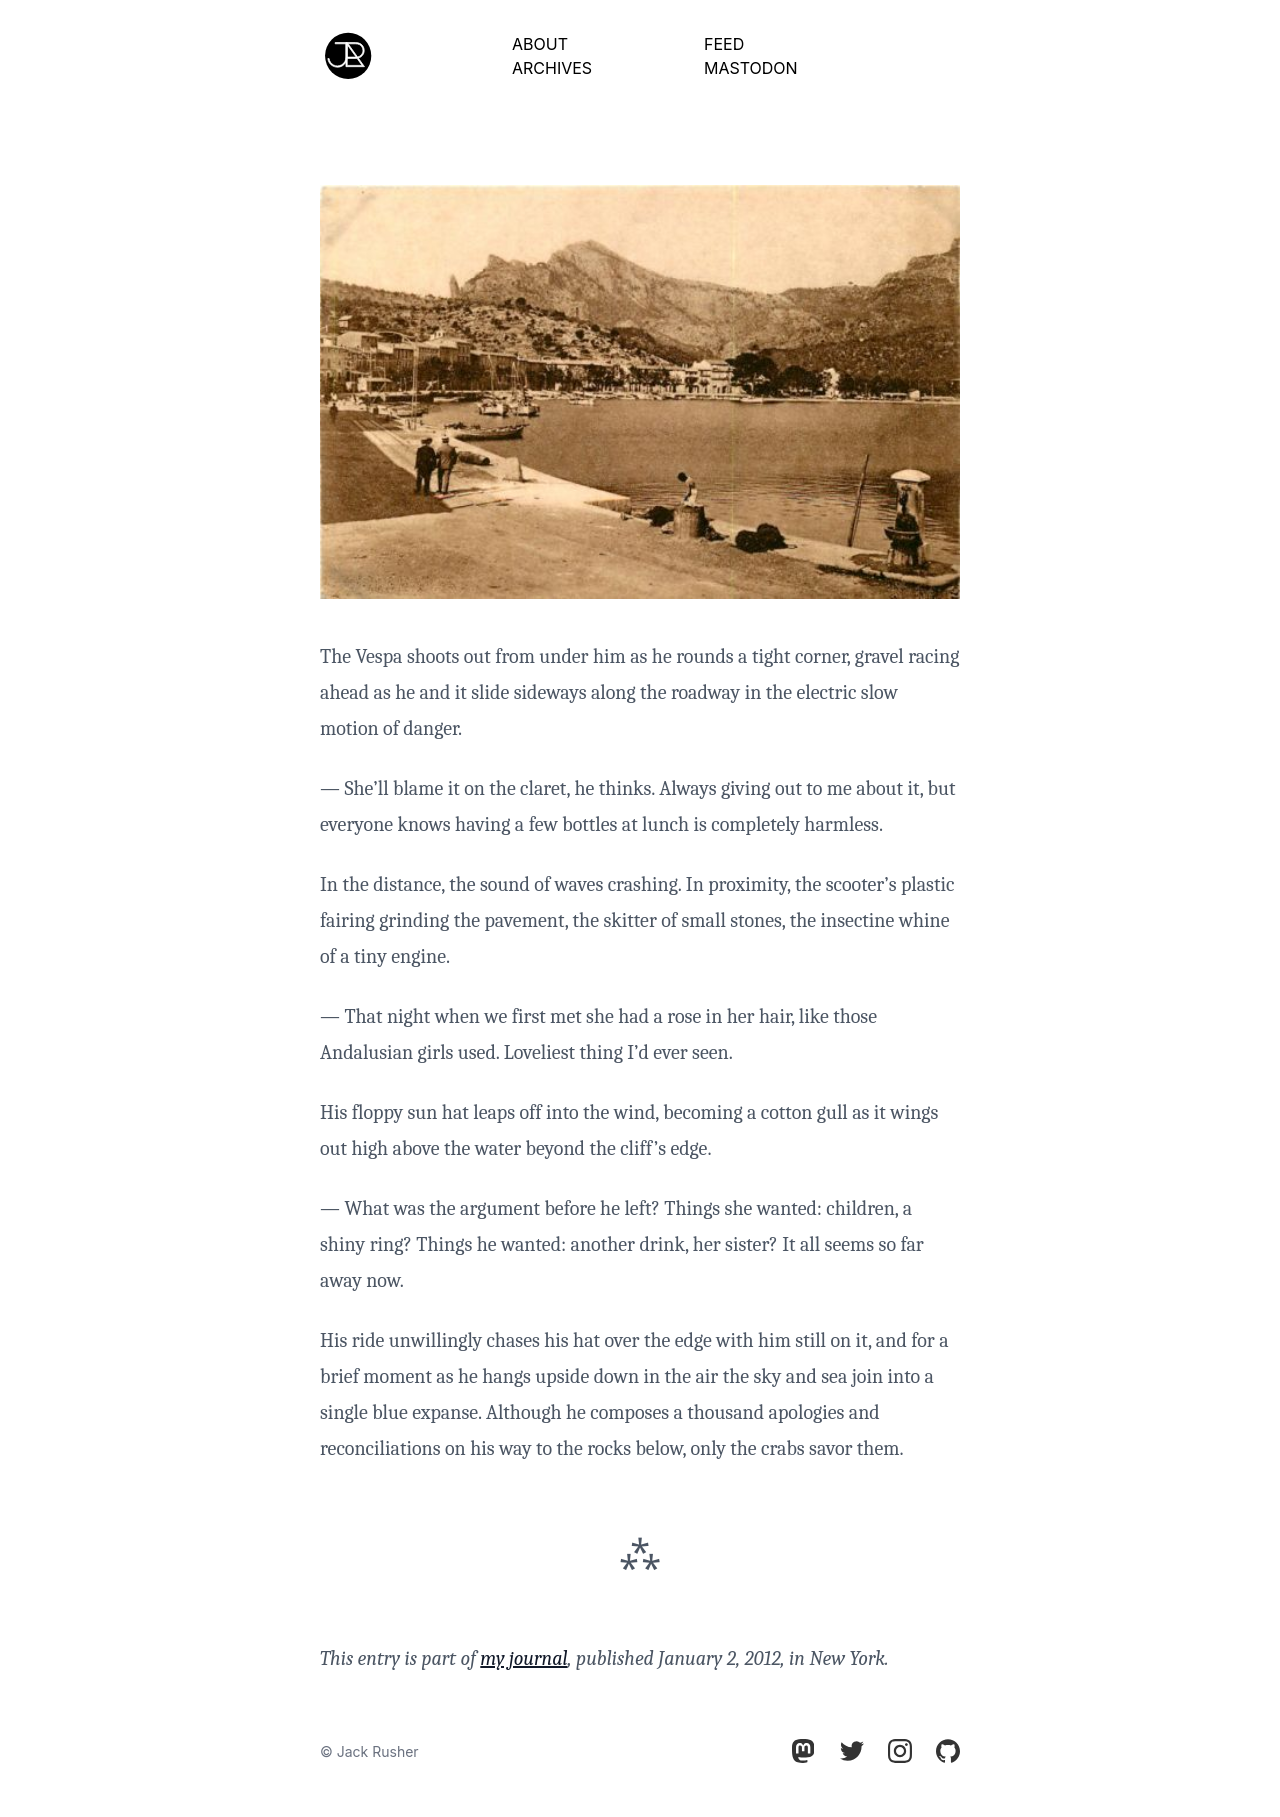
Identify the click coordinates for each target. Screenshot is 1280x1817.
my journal (523, 1658)
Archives (552, 68)
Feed (724, 44)
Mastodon (751, 68)
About (540, 44)
